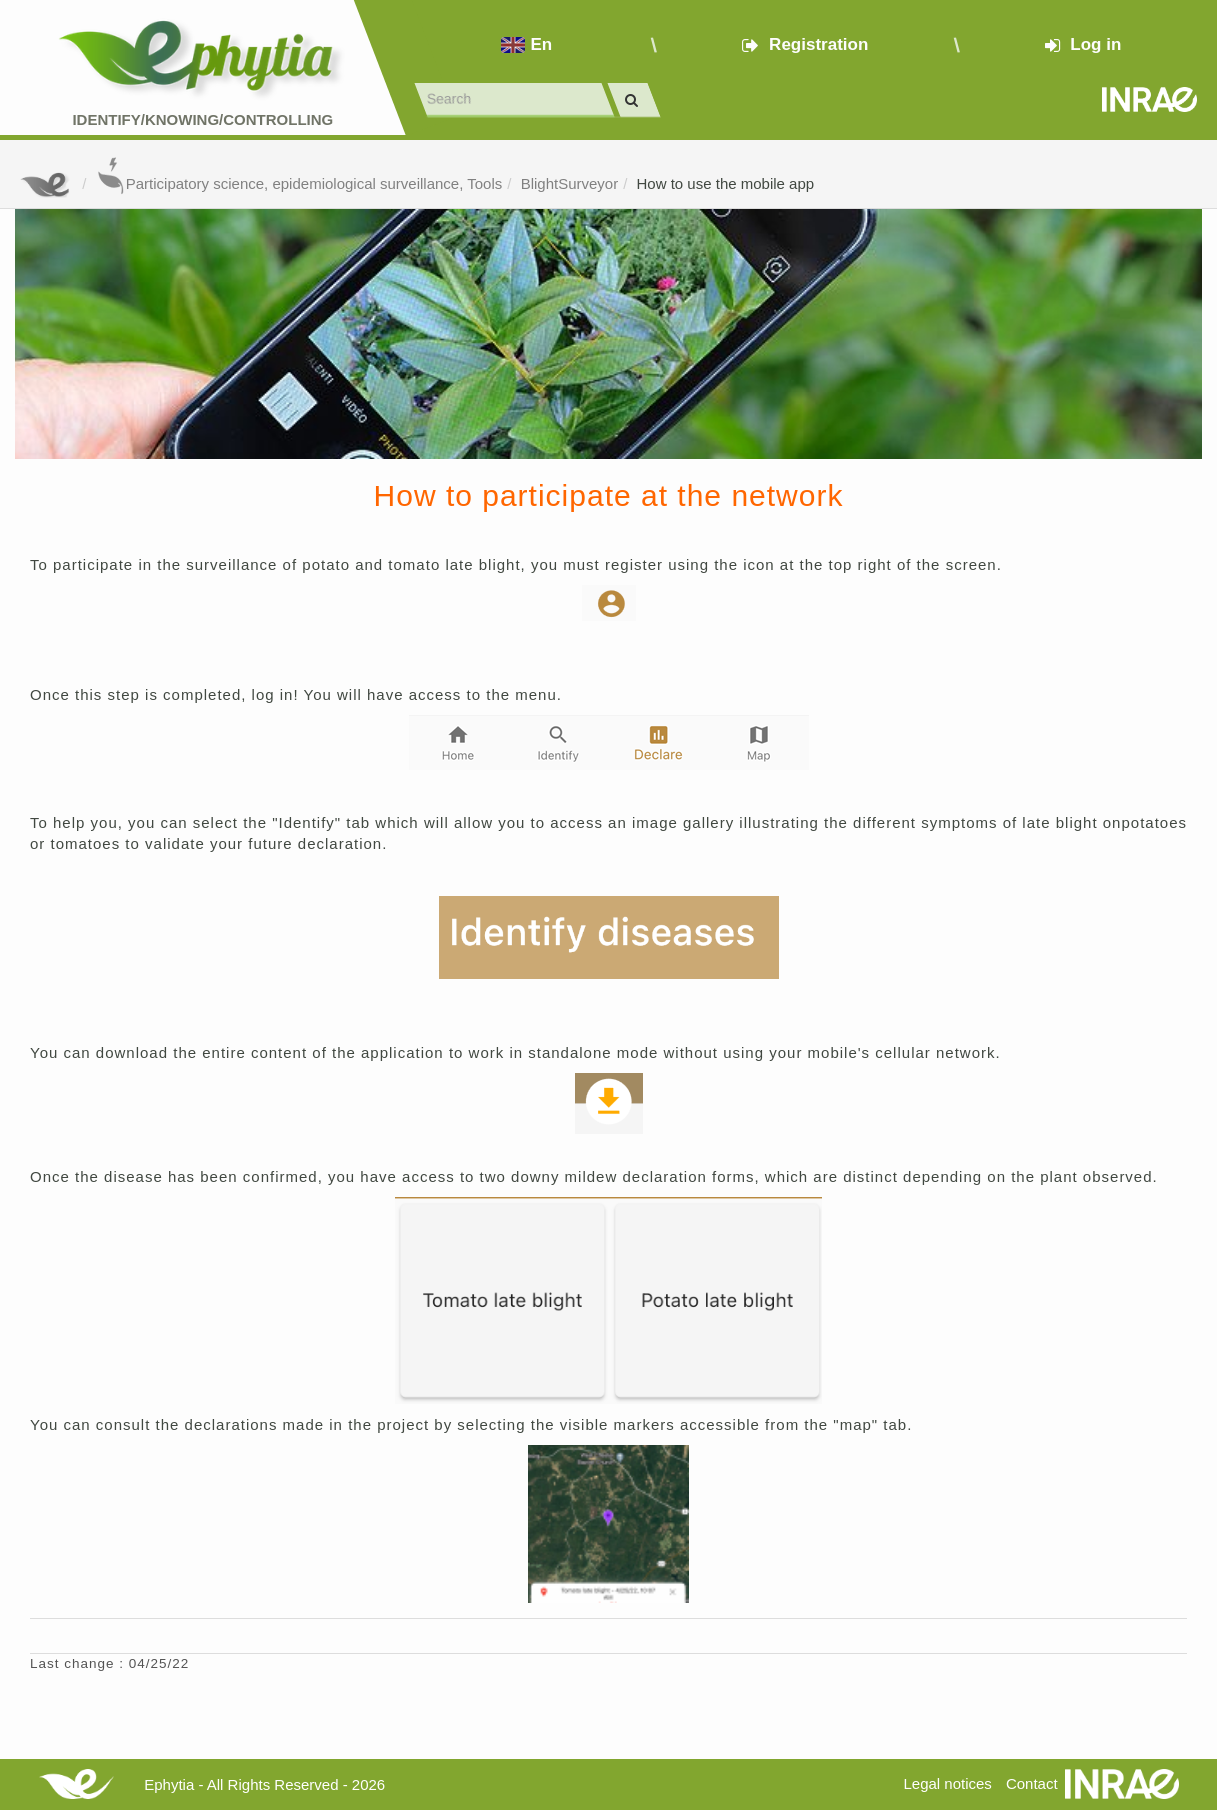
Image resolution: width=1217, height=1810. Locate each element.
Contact (1032, 1783)
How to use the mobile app (726, 183)
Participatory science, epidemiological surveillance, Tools (299, 183)
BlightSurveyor (570, 183)
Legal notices (947, 1783)
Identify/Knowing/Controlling (202, 119)
